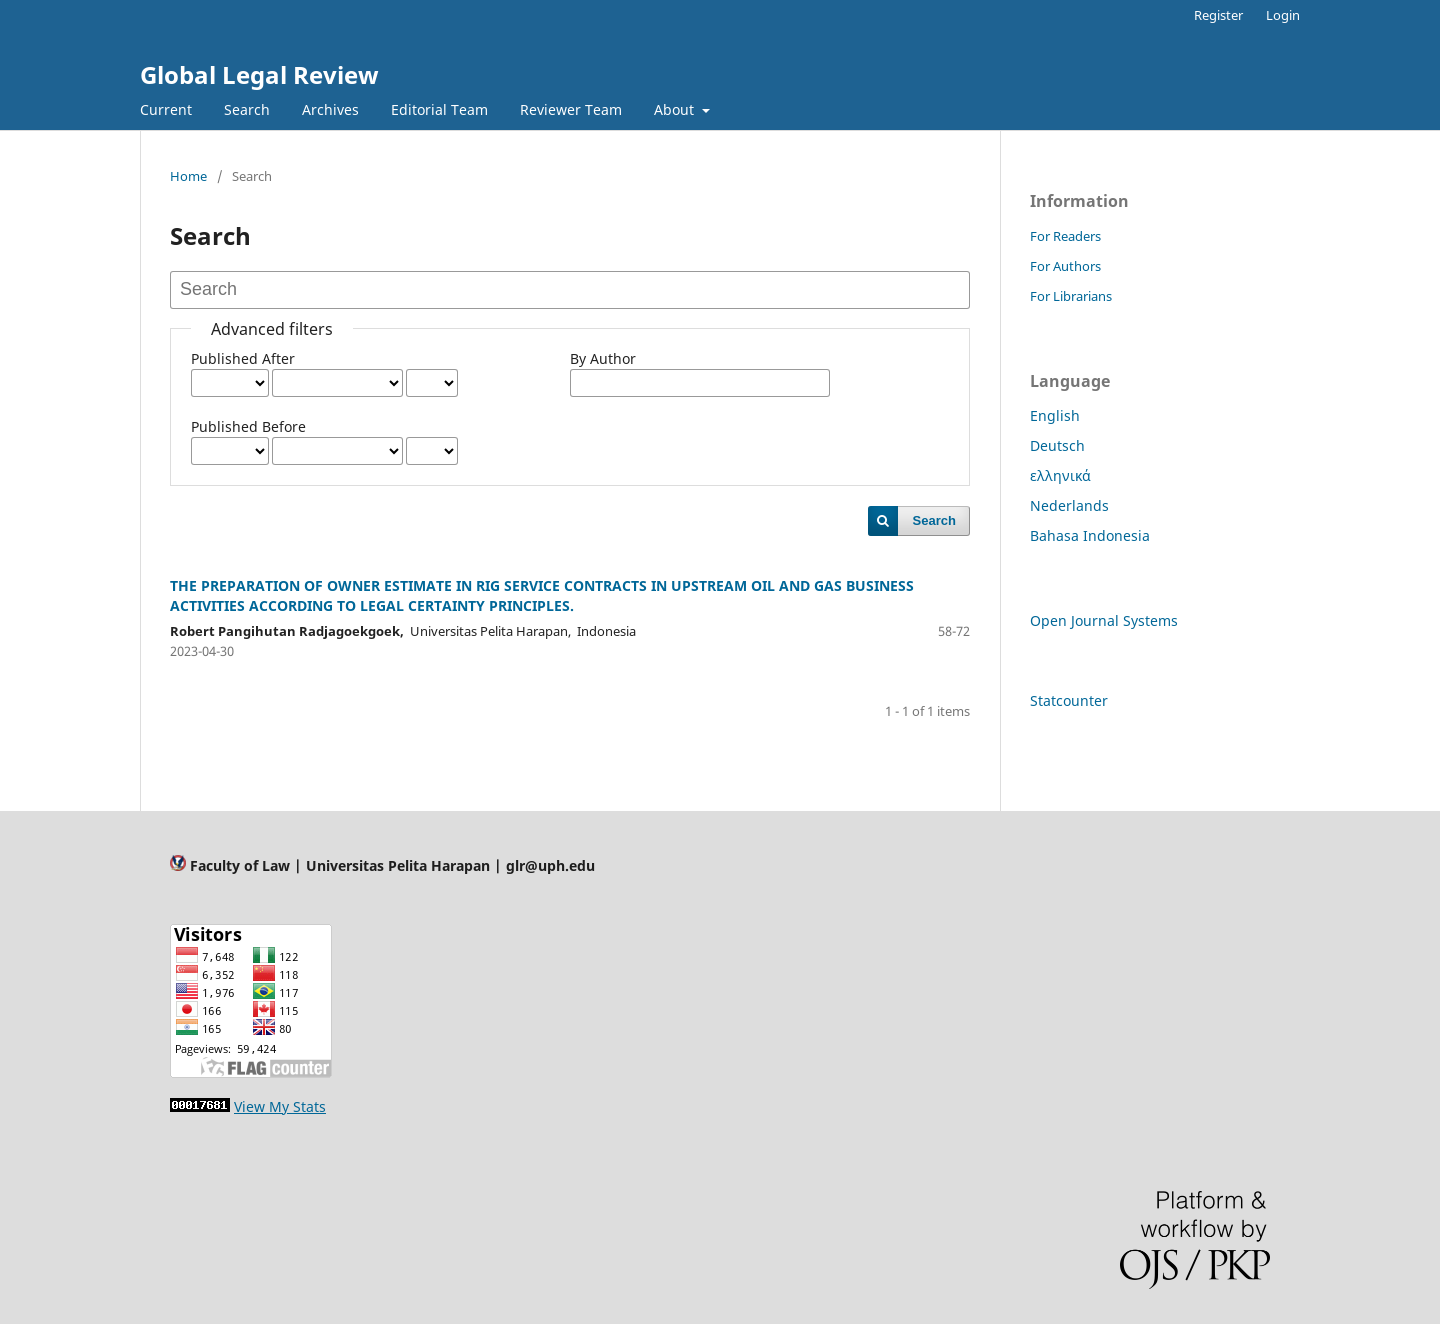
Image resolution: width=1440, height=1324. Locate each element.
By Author (603, 358)
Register (1218, 15)
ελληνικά (1060, 475)
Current (166, 109)
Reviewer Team (571, 109)
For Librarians (1071, 296)
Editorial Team (439, 109)
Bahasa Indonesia (1090, 535)
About (676, 109)
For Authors (1065, 266)
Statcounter (1069, 700)
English (1055, 415)
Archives (330, 109)
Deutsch (1057, 445)
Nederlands (1069, 505)
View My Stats (280, 1106)
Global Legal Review (259, 74)
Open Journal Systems (1104, 620)
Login (1283, 15)
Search (247, 109)
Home (188, 176)
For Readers (1065, 236)
